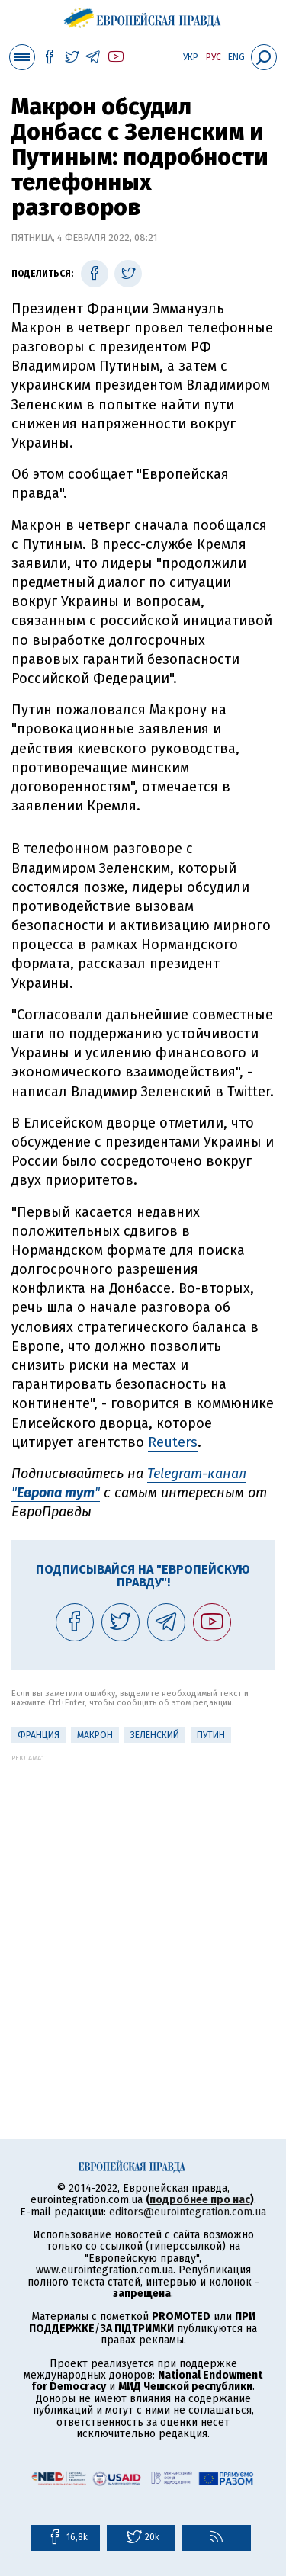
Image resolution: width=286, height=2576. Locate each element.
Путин (211, 1735)
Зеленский (154, 1735)
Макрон (95, 1735)
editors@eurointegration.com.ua (187, 2211)
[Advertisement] (143, 1905)
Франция (38, 1735)
